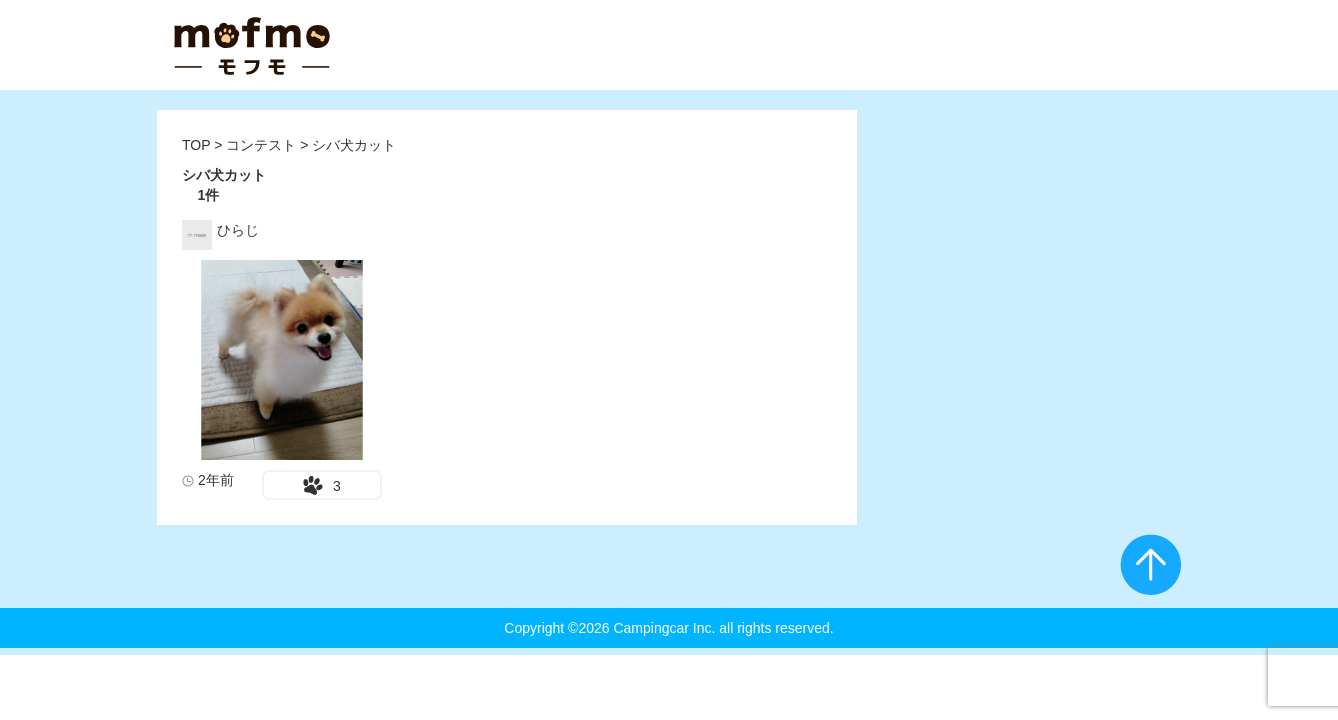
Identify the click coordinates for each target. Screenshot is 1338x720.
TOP (196, 145)
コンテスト (263, 145)
